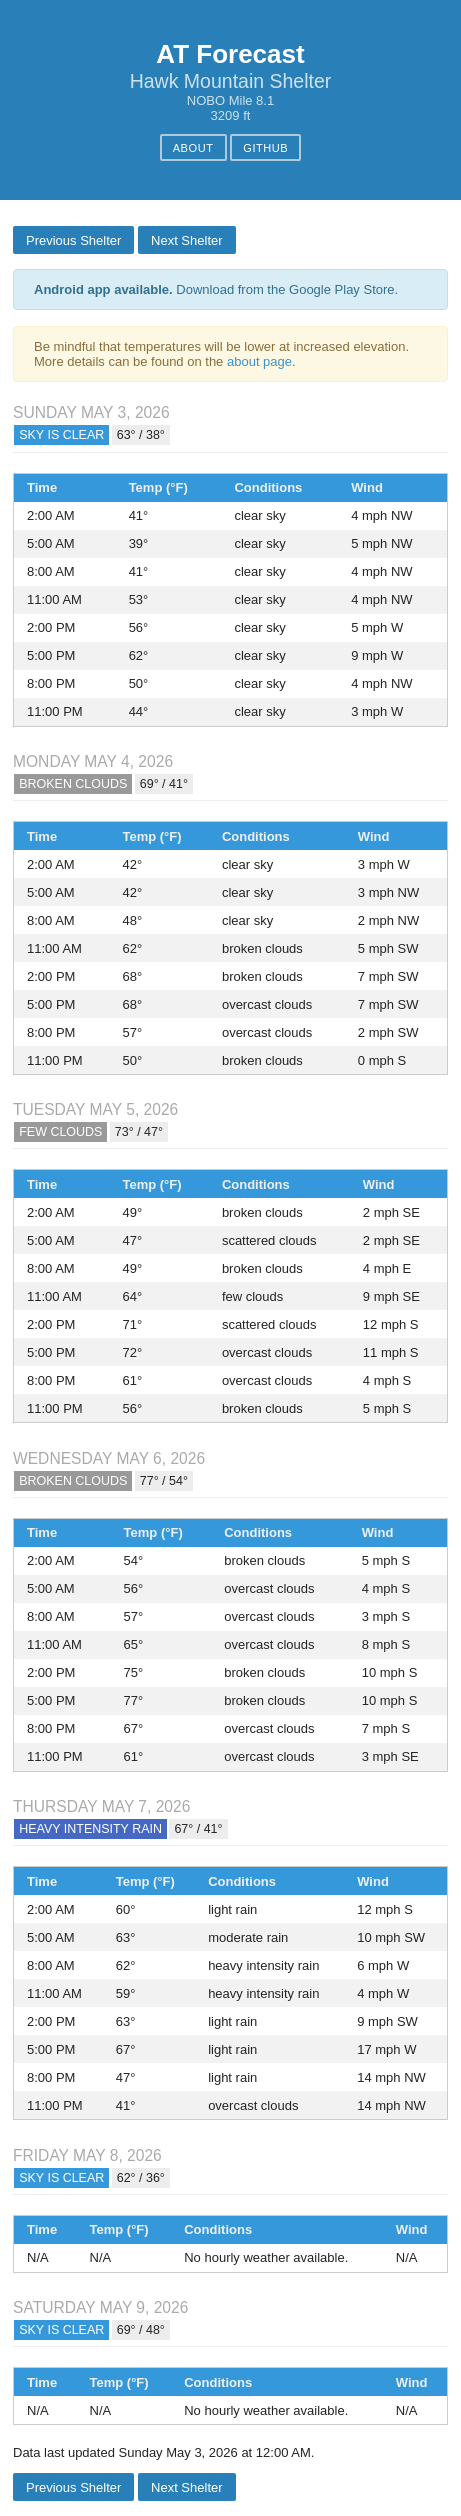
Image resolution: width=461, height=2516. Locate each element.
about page (259, 361)
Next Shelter (187, 240)
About (193, 148)
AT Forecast (230, 54)
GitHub (265, 148)
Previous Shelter (73, 240)
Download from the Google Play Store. (216, 289)
